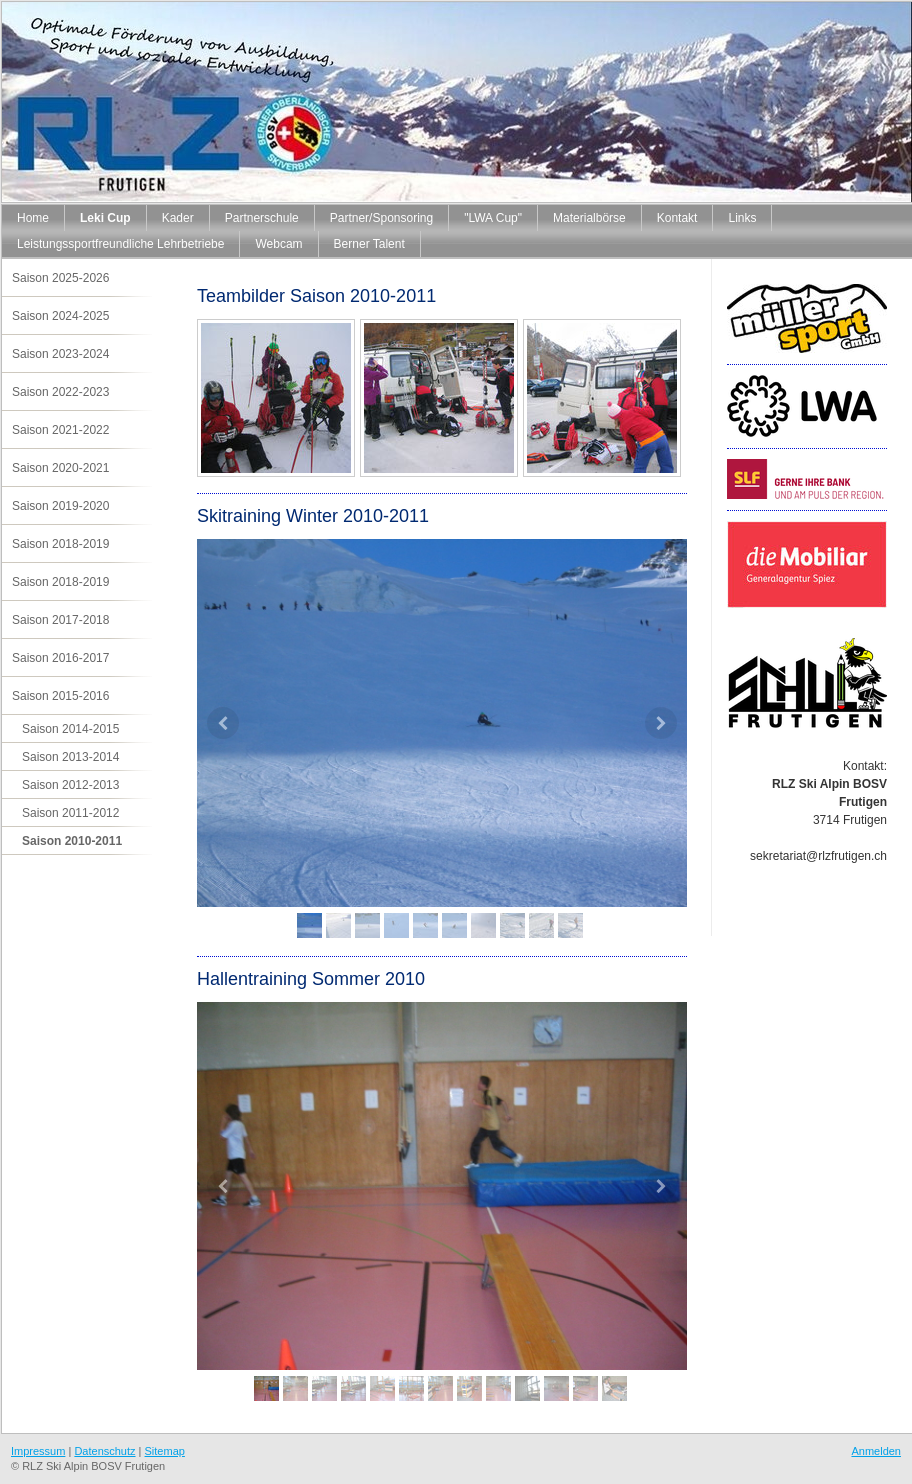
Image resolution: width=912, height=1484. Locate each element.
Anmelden (876, 1451)
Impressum (38, 1451)
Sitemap (165, 1451)
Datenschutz (104, 1451)
